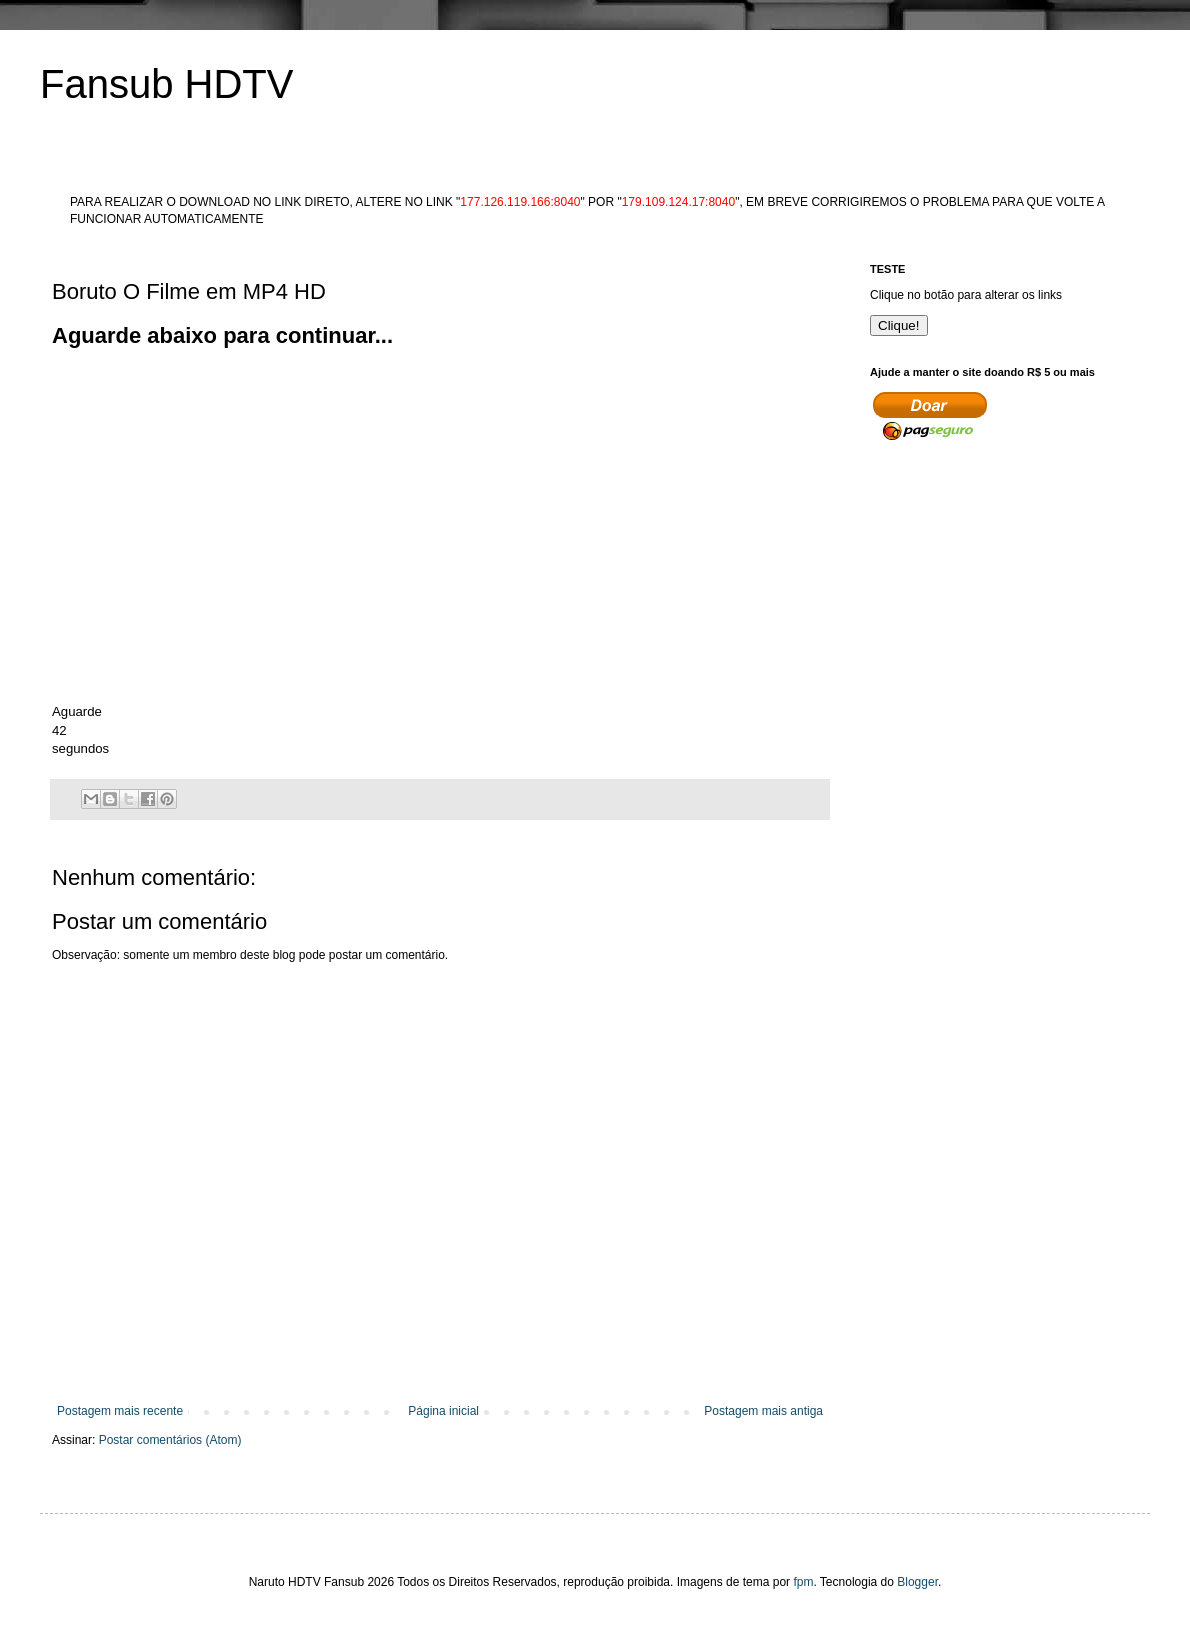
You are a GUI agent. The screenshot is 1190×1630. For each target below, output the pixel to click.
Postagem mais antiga (763, 1411)
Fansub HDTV (166, 84)
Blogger (917, 1582)
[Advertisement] (416, 397)
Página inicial (443, 1411)
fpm (803, 1582)
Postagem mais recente (120, 1411)
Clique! (899, 325)
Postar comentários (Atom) (170, 1440)
